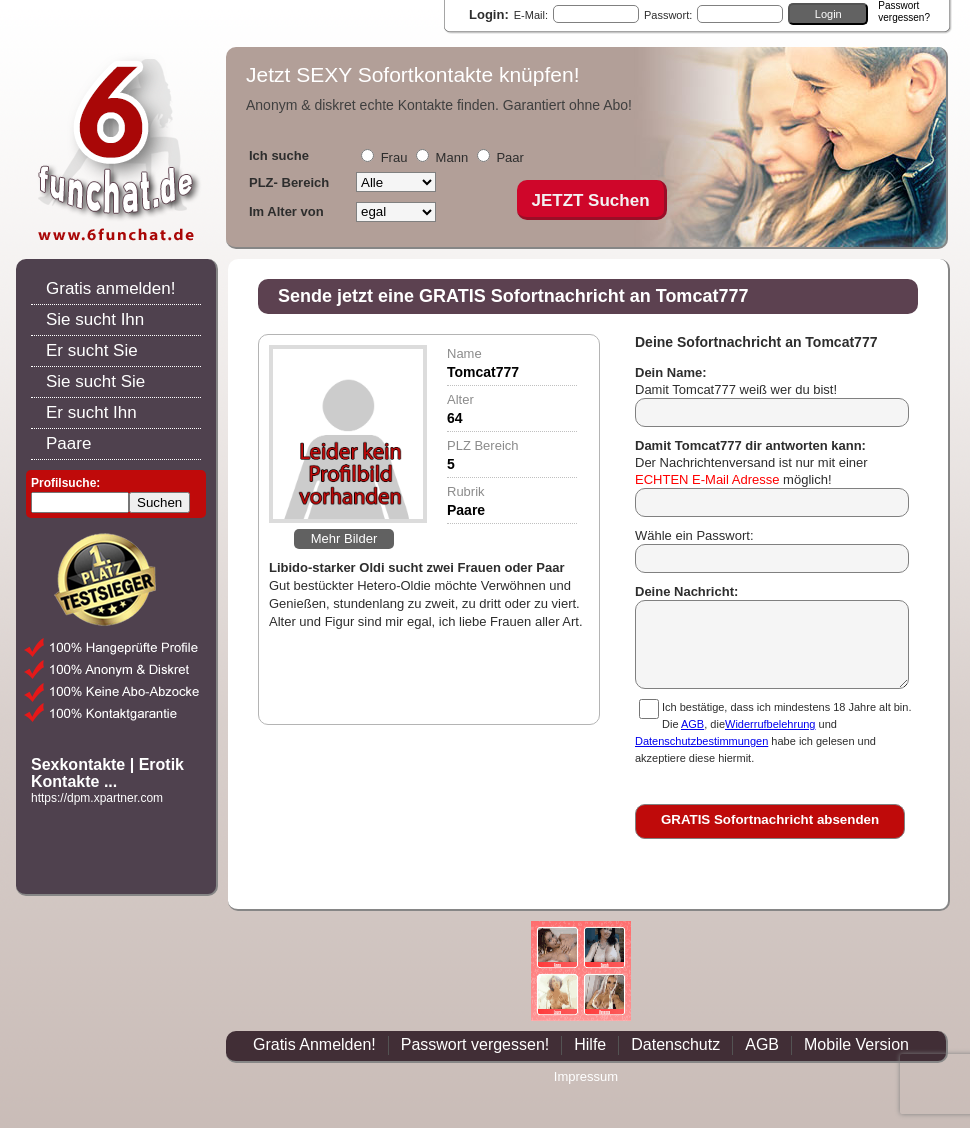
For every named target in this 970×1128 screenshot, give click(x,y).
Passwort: (668, 15)
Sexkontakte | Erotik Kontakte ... (107, 773)
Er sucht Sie (92, 350)
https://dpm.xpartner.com (97, 798)
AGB (692, 724)
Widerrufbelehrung (770, 724)
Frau (394, 157)
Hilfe (590, 1044)
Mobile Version (856, 1044)
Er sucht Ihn (91, 412)
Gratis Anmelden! (314, 1044)
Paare (68, 443)
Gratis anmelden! (110, 288)
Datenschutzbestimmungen (701, 741)
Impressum (586, 1076)
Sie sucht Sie (95, 381)
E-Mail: (531, 15)
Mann (452, 157)
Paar (509, 157)
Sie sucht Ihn (95, 319)
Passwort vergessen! (475, 1044)
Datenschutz (675, 1044)
